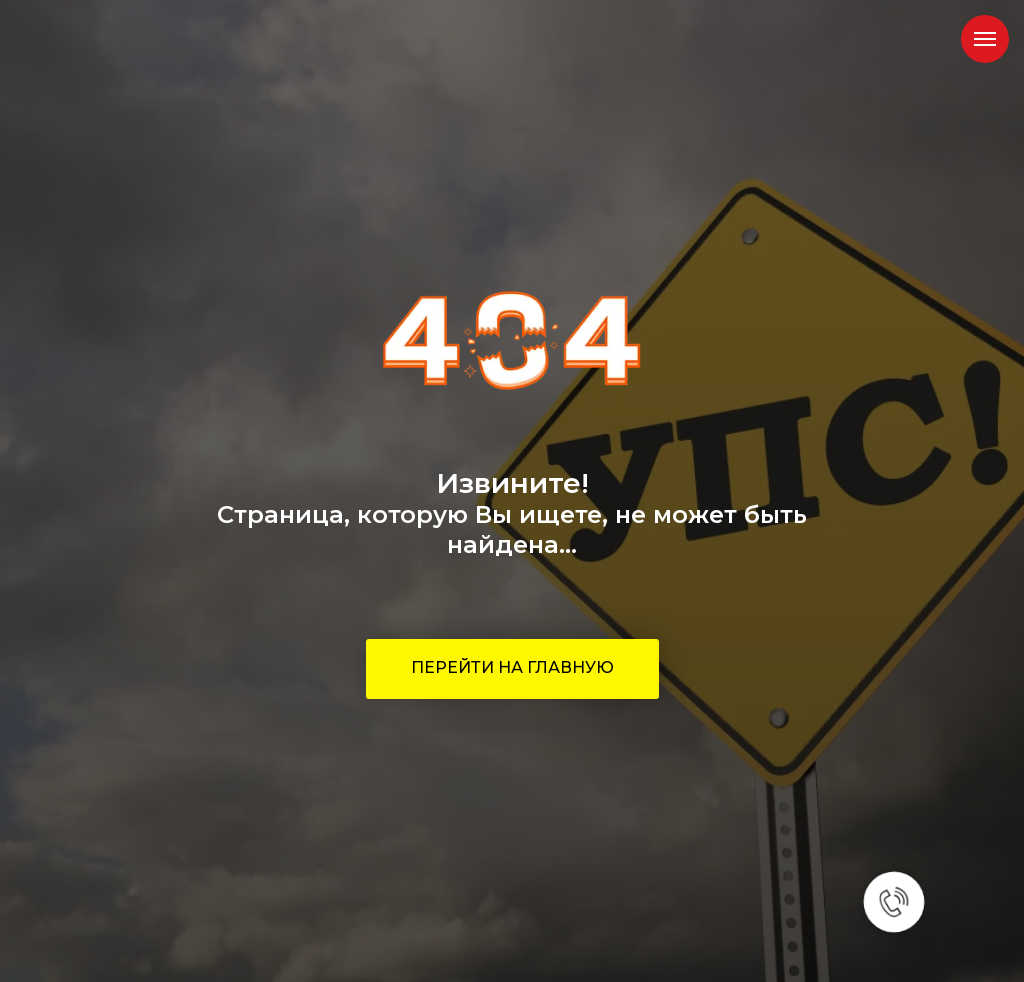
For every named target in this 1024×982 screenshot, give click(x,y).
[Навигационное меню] (985, 39)
